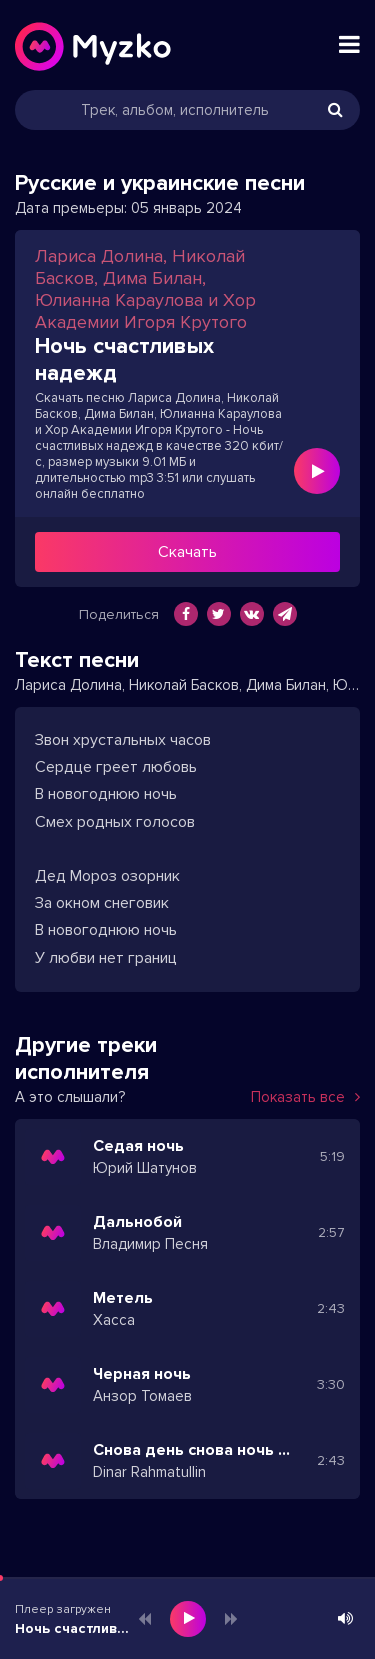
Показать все (305, 1097)
